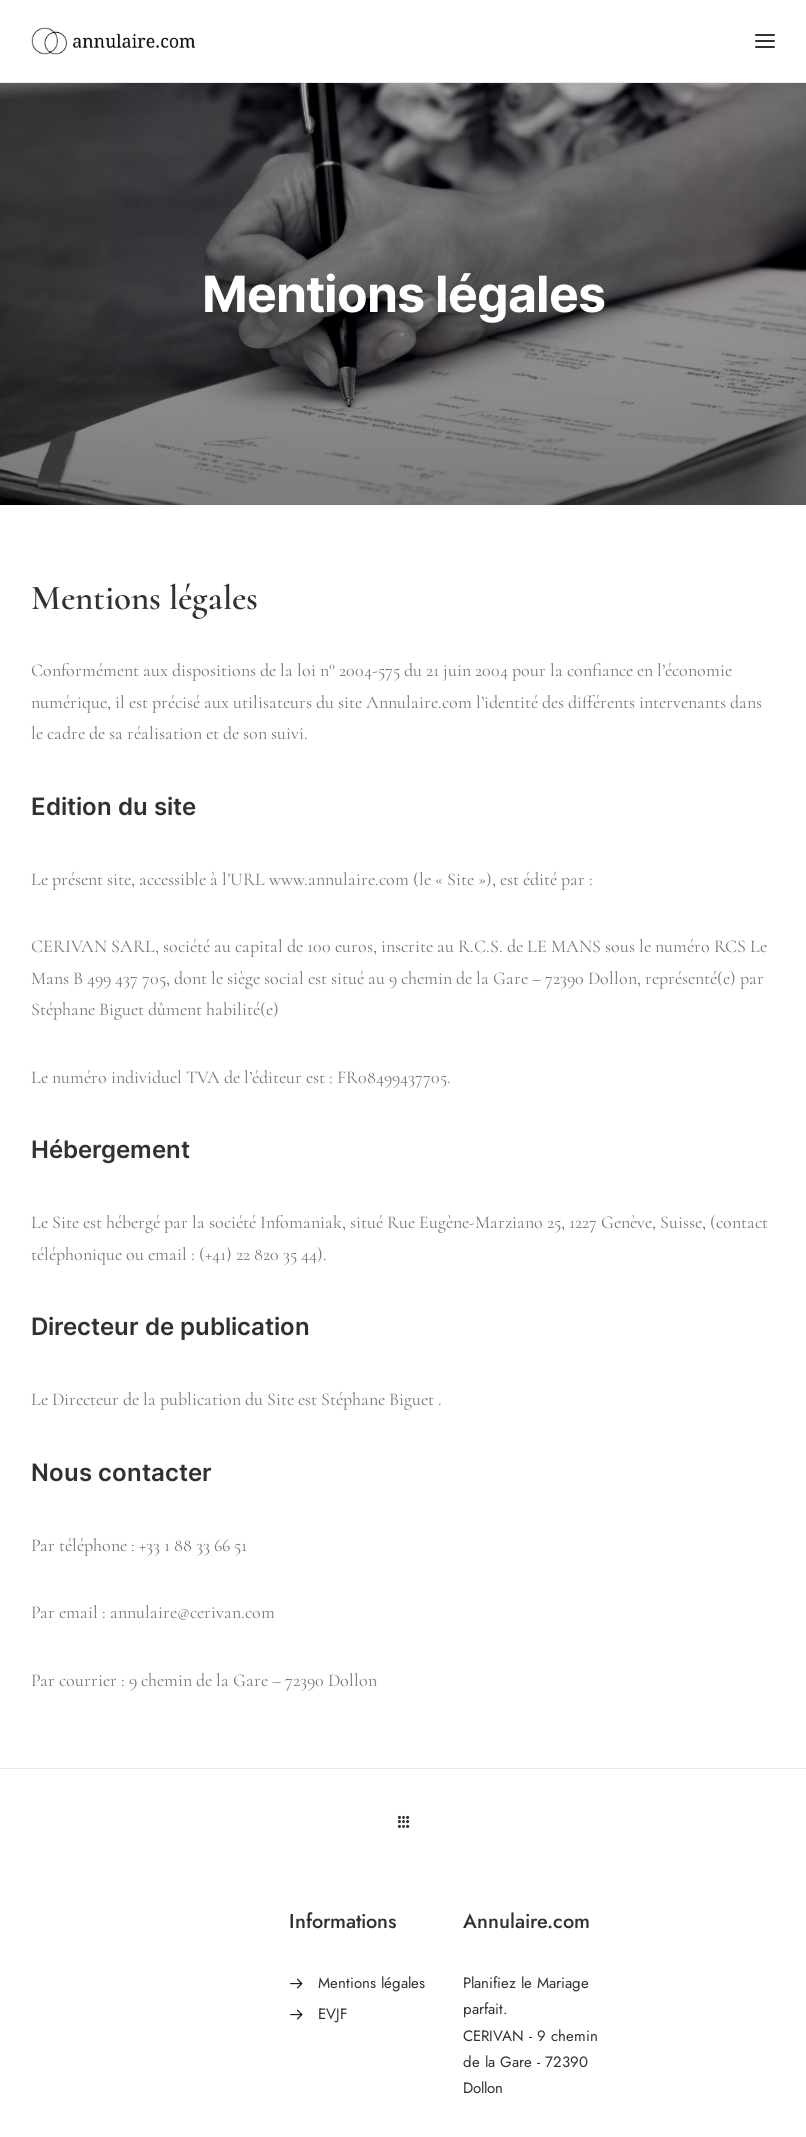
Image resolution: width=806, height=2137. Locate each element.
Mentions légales (371, 1983)
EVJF (333, 2014)
